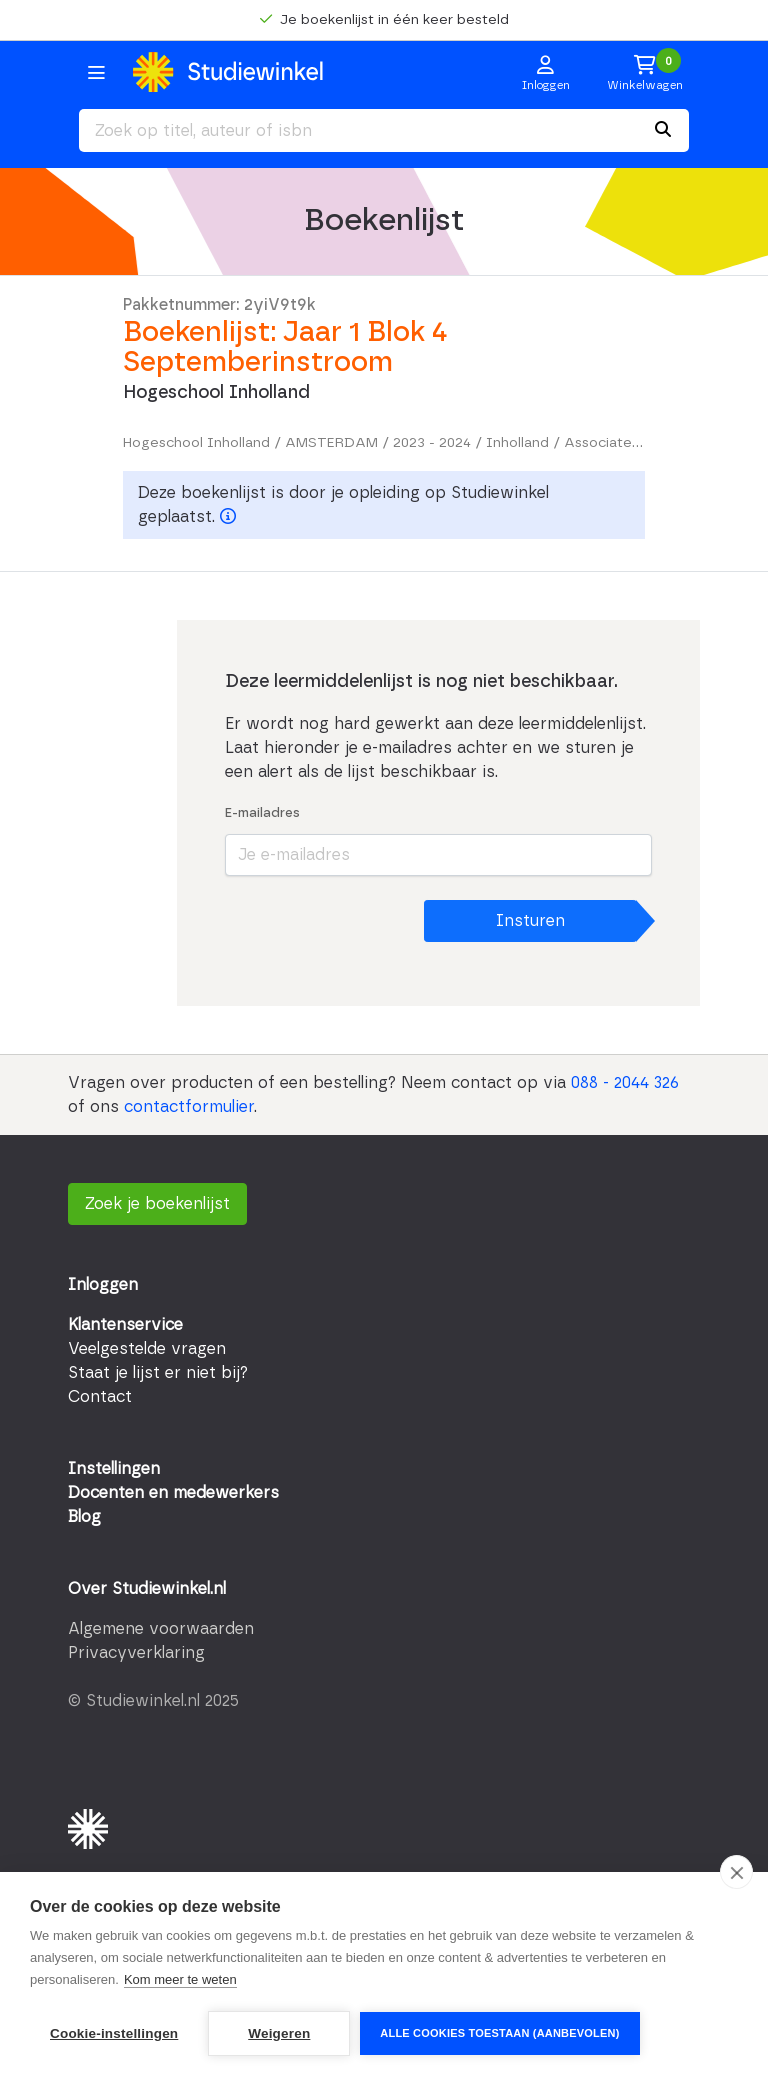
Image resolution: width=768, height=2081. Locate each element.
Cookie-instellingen (114, 2033)
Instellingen (114, 1469)
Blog (84, 1517)
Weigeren (279, 2033)
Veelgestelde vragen (147, 1349)
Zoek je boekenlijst (157, 1204)
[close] (736, 1872)
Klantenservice (125, 1325)
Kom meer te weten (180, 1979)
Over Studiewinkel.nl (147, 1589)
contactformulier (189, 1107)
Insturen (530, 921)
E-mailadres (262, 813)
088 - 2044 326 (625, 1083)
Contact (100, 1397)
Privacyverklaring (136, 1653)
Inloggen (103, 1285)
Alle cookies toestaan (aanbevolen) (499, 2033)
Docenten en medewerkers (173, 1493)
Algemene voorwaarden (161, 1629)
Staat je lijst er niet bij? (158, 1373)
